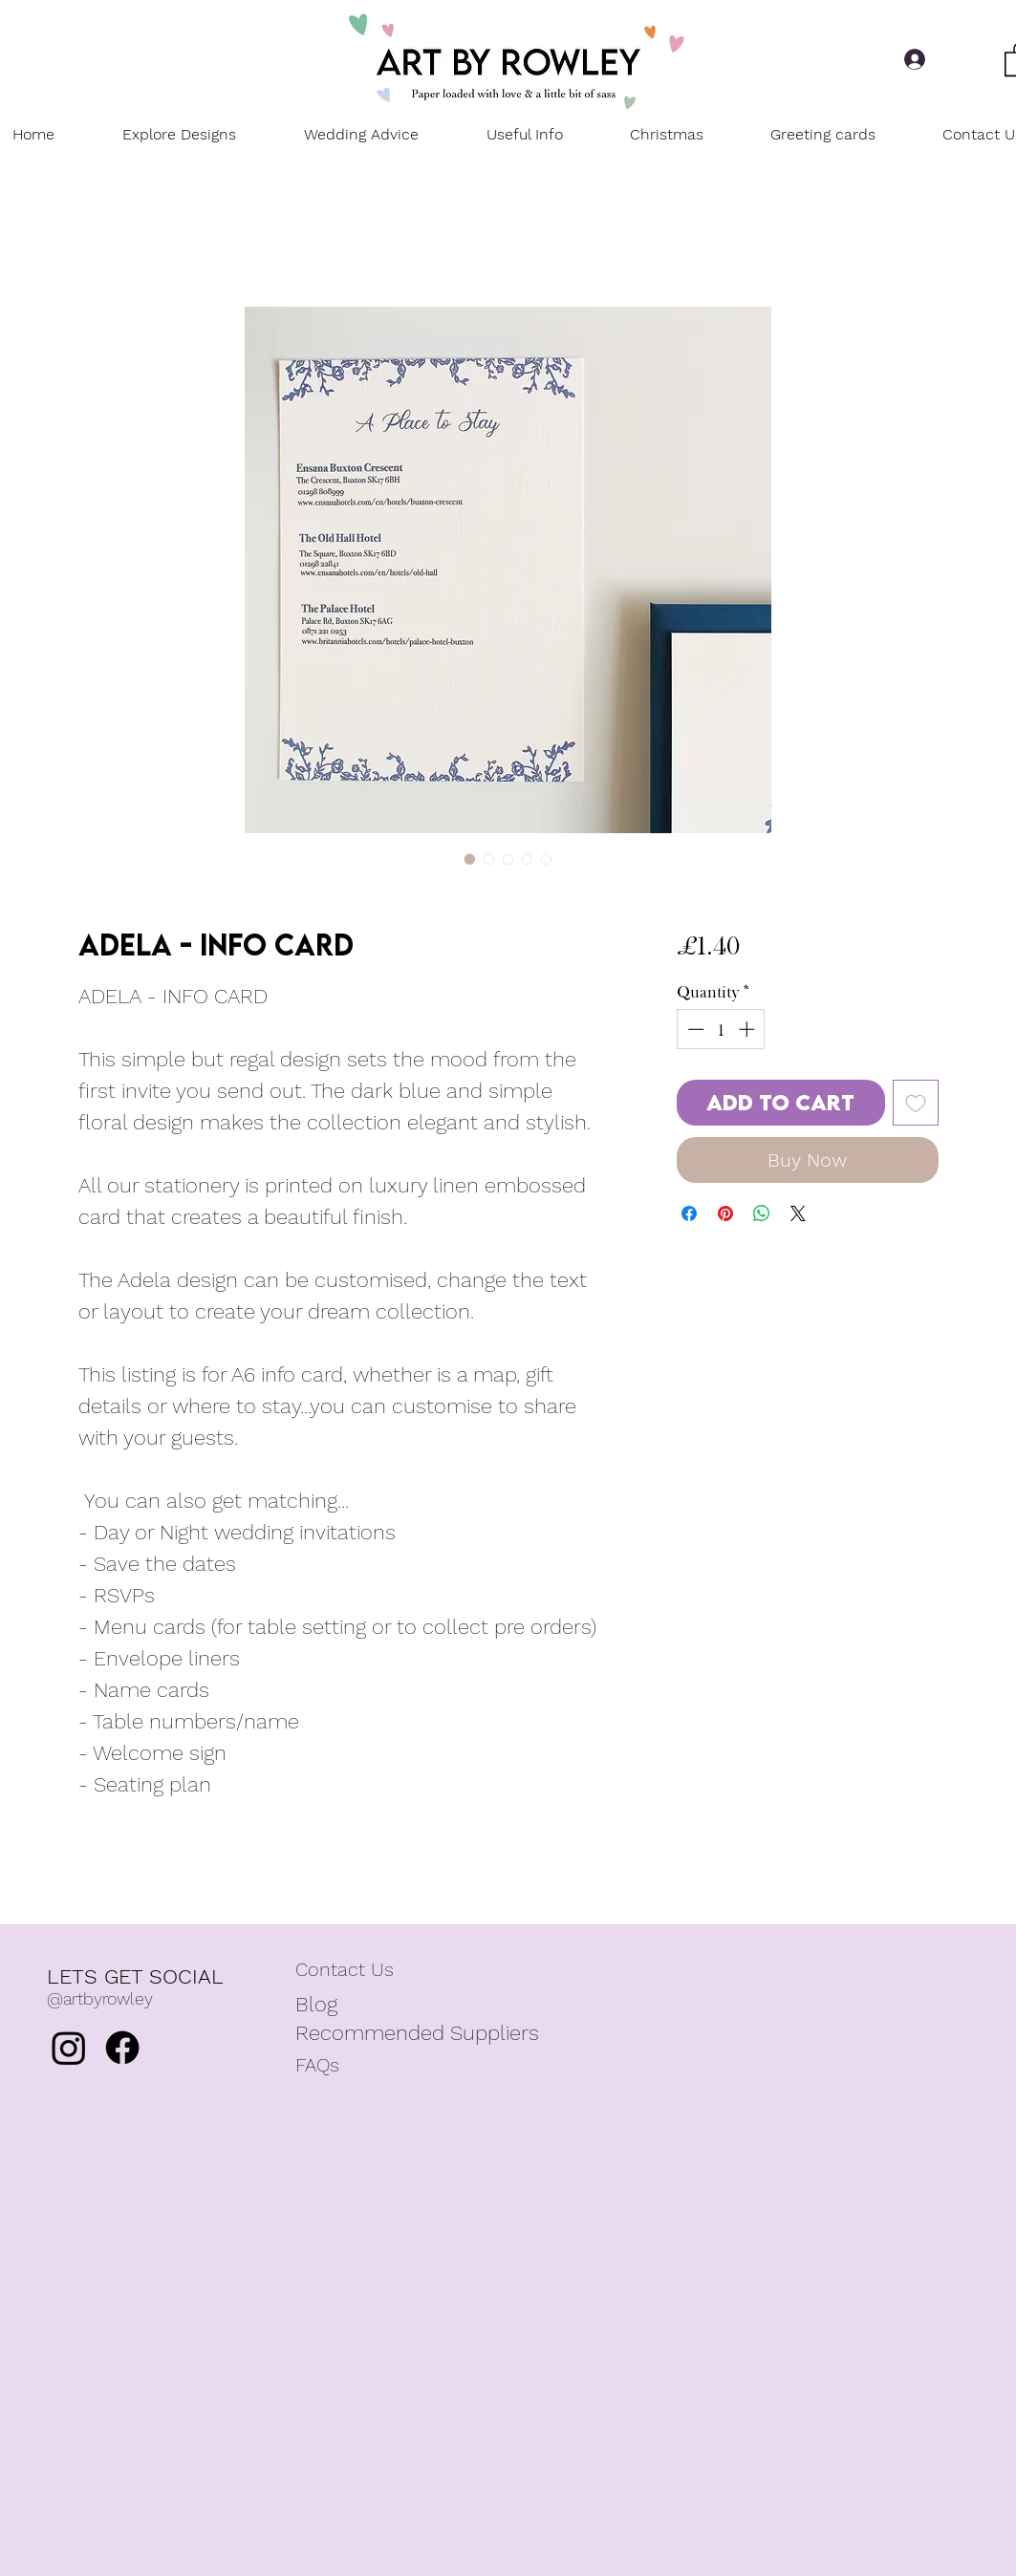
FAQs (317, 2064)
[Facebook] (122, 2048)
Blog (316, 2004)
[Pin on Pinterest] (725, 1213)
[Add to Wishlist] (916, 1103)
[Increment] (748, 1029)
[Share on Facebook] (689, 1213)
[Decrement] (694, 1029)
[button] (524, 135)
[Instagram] (69, 2048)
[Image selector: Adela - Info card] (470, 859)
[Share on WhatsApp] (761, 1213)
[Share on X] (798, 1213)
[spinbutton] (721, 1029)
